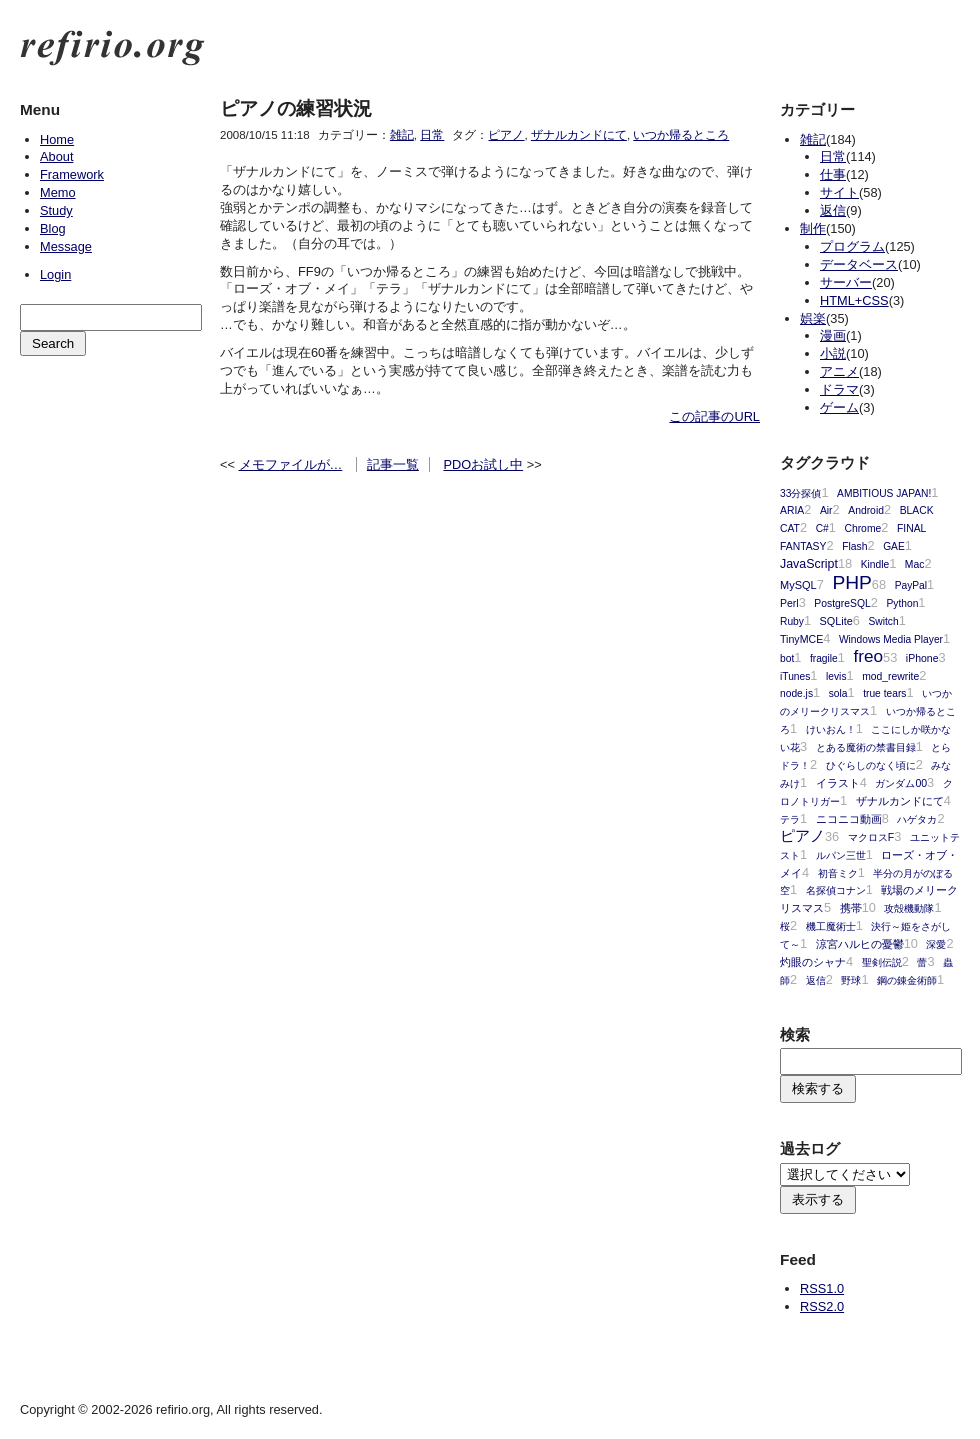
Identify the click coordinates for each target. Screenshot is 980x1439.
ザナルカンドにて (579, 135)
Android (866, 510)
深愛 (936, 944)
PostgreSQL (842, 603)
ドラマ (839, 389)
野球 (851, 980)
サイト (839, 192)
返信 (833, 210)
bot (787, 658)
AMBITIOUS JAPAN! (884, 493)
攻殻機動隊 (909, 908)
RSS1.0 (822, 1288)
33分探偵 (800, 493)
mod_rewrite (890, 676)
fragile (824, 658)
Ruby (792, 621)
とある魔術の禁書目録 (866, 747)
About (56, 156)
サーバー (846, 282)
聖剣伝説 (882, 962)
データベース (859, 264)
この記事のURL (714, 416)
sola (838, 693)
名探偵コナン (836, 890)
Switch (884, 621)
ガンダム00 (901, 783)
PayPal (911, 585)
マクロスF (871, 837)
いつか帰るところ (681, 135)
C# (822, 528)
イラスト (838, 783)
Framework (72, 174)
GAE (894, 546)
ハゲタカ (917, 819)
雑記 (402, 135)
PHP (851, 582)
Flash (854, 546)
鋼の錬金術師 (907, 980)
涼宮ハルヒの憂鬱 (860, 944)
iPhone (922, 658)
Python (902, 603)
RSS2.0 (822, 1306)
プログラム (852, 246)
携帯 (851, 908)
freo (868, 656)
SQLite (836, 621)
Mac (915, 564)
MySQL (798, 585)
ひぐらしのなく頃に (871, 765)
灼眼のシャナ (813, 962)
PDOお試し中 (483, 464)
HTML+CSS (854, 300)
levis (836, 676)
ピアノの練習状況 (296, 108)
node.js (796, 693)
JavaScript (809, 564)
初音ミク (838, 873)
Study (56, 210)
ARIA (792, 510)
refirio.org (112, 48)
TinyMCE (801, 639)
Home (57, 139)
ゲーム (839, 407)
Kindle (875, 564)
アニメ (839, 371)
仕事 (833, 174)
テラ (790, 819)
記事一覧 (393, 464)
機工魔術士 (831, 926)
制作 (813, 228)
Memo (58, 192)
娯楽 (813, 318)
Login (55, 274)
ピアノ (506, 135)
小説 (833, 353)
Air (826, 510)
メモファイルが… (291, 464)
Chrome (862, 528)
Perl (789, 603)
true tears (884, 693)
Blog (53, 228)
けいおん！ (831, 729)
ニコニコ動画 (849, 819)
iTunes (795, 676)
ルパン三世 (841, 855)
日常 (432, 135)
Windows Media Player (891, 639)
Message (66, 246)
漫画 (833, 335)
